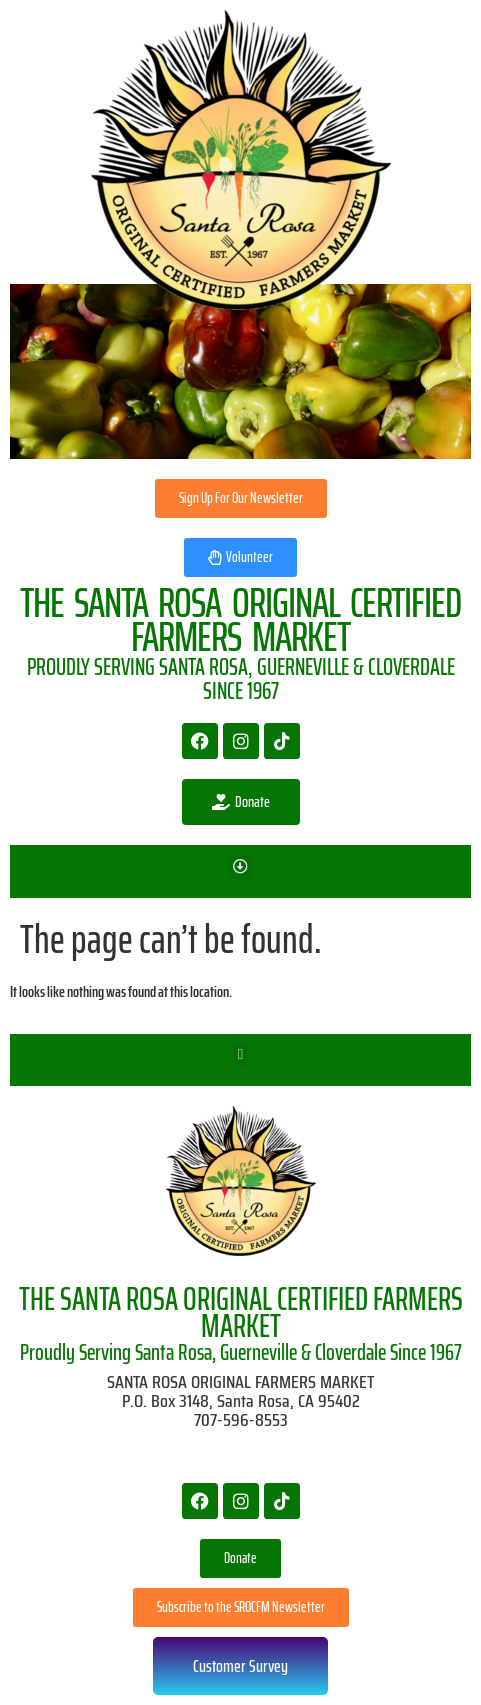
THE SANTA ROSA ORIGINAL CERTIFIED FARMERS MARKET (241, 1312)
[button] (240, 866)
